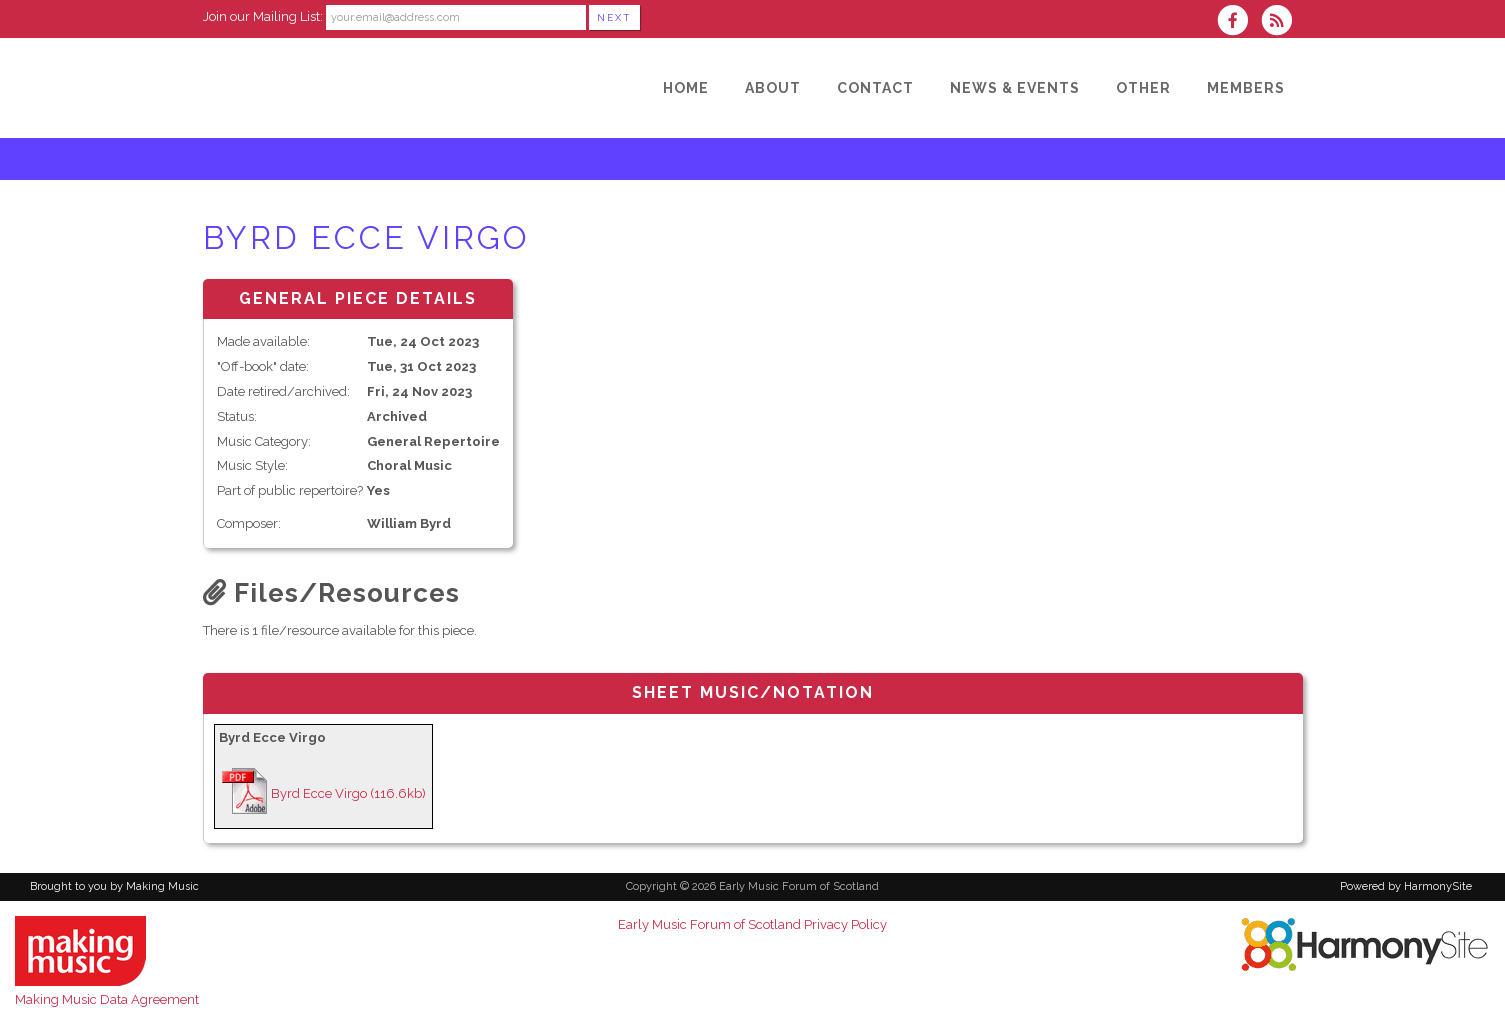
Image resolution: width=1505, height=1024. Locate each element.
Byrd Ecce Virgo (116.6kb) (348, 793)
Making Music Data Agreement (107, 999)
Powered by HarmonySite (1406, 886)
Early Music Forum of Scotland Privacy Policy (752, 924)
